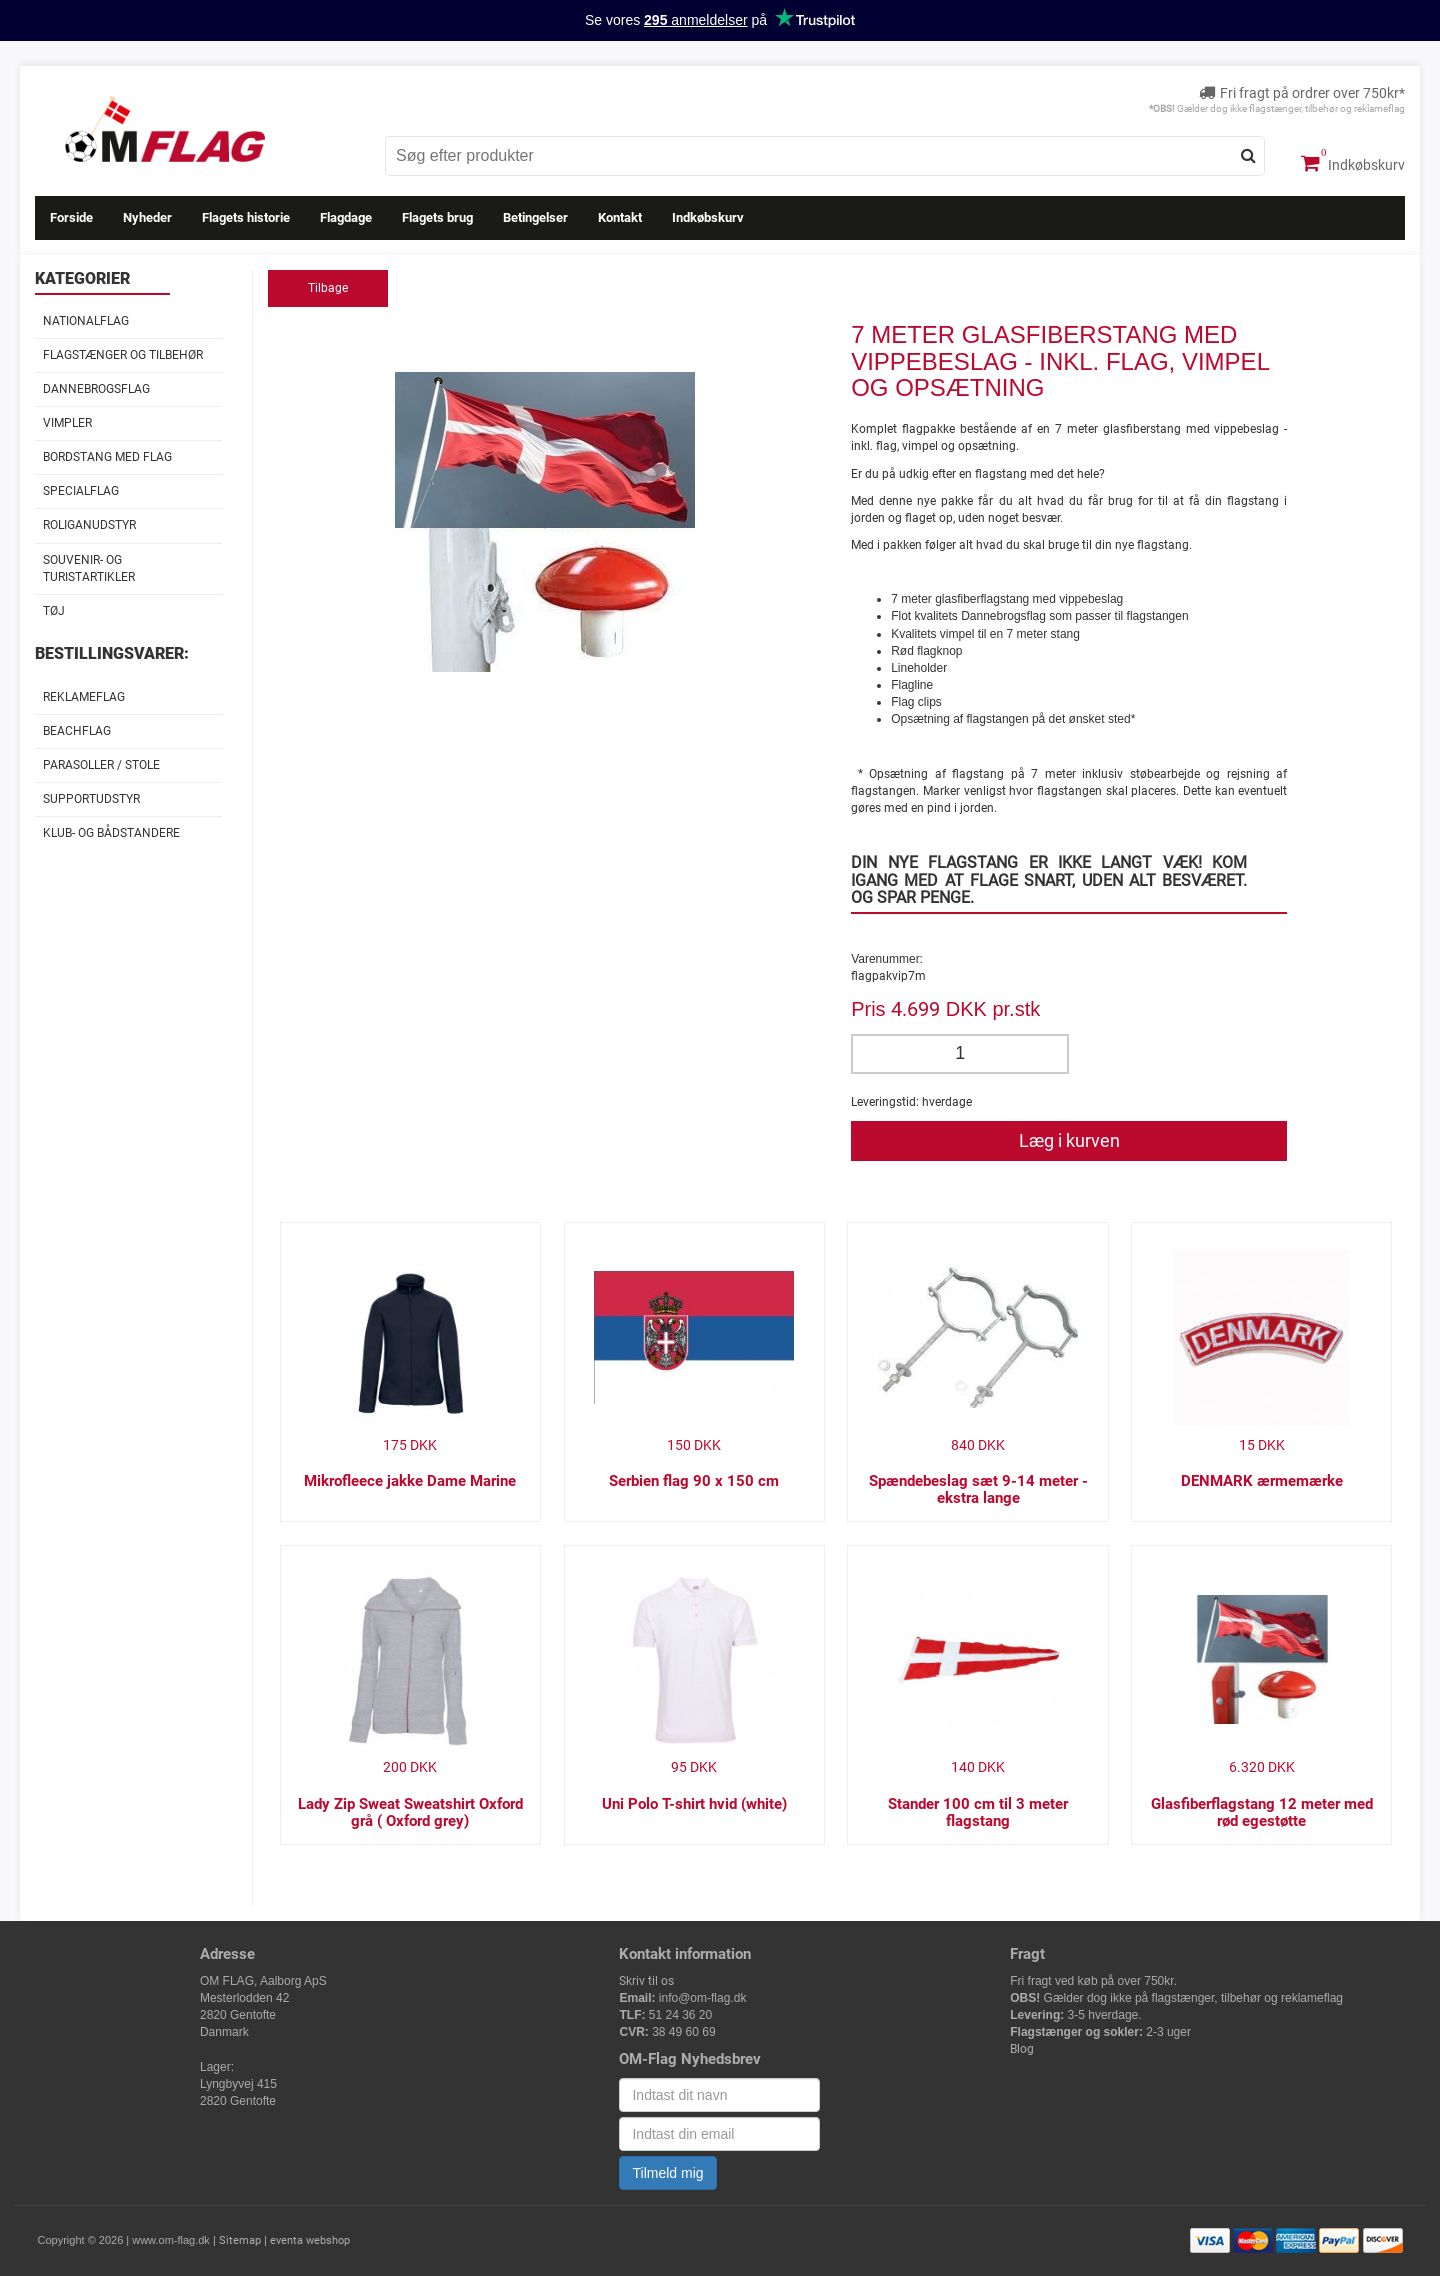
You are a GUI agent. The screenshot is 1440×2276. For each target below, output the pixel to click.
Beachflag (77, 731)
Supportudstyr (91, 799)
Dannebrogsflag (96, 389)
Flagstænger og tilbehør (123, 355)
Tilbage (328, 288)
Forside (71, 217)
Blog (1022, 2049)
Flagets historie (246, 217)
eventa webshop (310, 2240)
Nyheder (147, 217)
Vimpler (67, 423)
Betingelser (535, 217)
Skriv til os (646, 1981)
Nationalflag (86, 321)
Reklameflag (84, 697)
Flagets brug (437, 217)
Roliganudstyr (89, 525)
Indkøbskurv (1353, 163)
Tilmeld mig (667, 2173)
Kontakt (620, 217)
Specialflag (81, 491)
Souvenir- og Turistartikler (89, 568)
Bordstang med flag (107, 457)
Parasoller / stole (101, 765)
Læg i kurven (1069, 1140)
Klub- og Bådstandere (111, 833)
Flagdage (346, 217)
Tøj (54, 611)
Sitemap (240, 2240)
